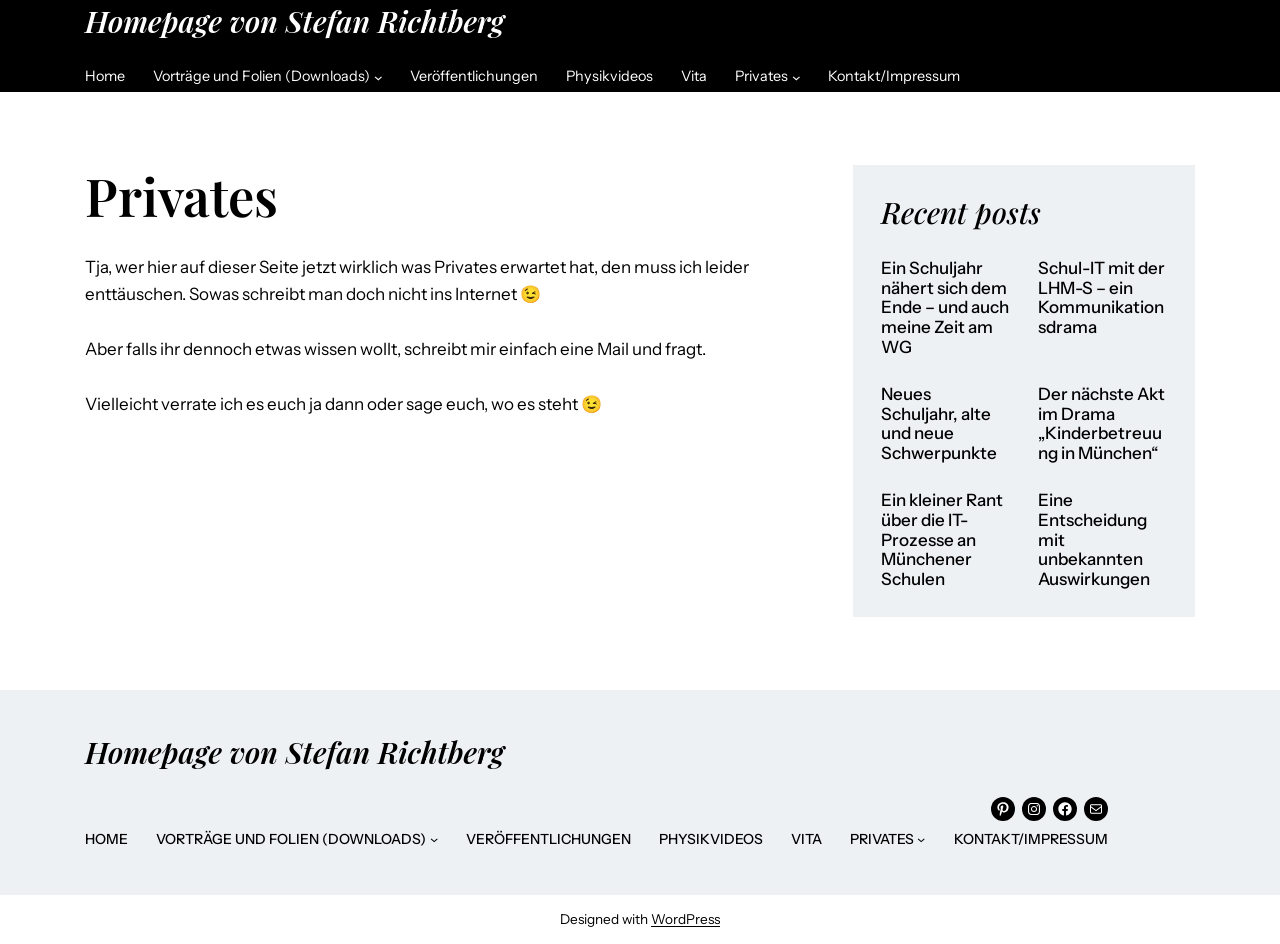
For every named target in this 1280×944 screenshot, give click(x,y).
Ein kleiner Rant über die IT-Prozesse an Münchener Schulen (942, 539)
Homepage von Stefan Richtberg (294, 20)
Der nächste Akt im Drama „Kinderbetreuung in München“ (1101, 424)
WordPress (685, 919)
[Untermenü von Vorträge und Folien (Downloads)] (378, 76)
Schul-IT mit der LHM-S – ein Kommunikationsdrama (1101, 298)
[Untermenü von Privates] (796, 76)
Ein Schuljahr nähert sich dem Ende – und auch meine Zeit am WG (945, 307)
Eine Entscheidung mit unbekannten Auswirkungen (1094, 539)
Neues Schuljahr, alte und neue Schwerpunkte (939, 424)
